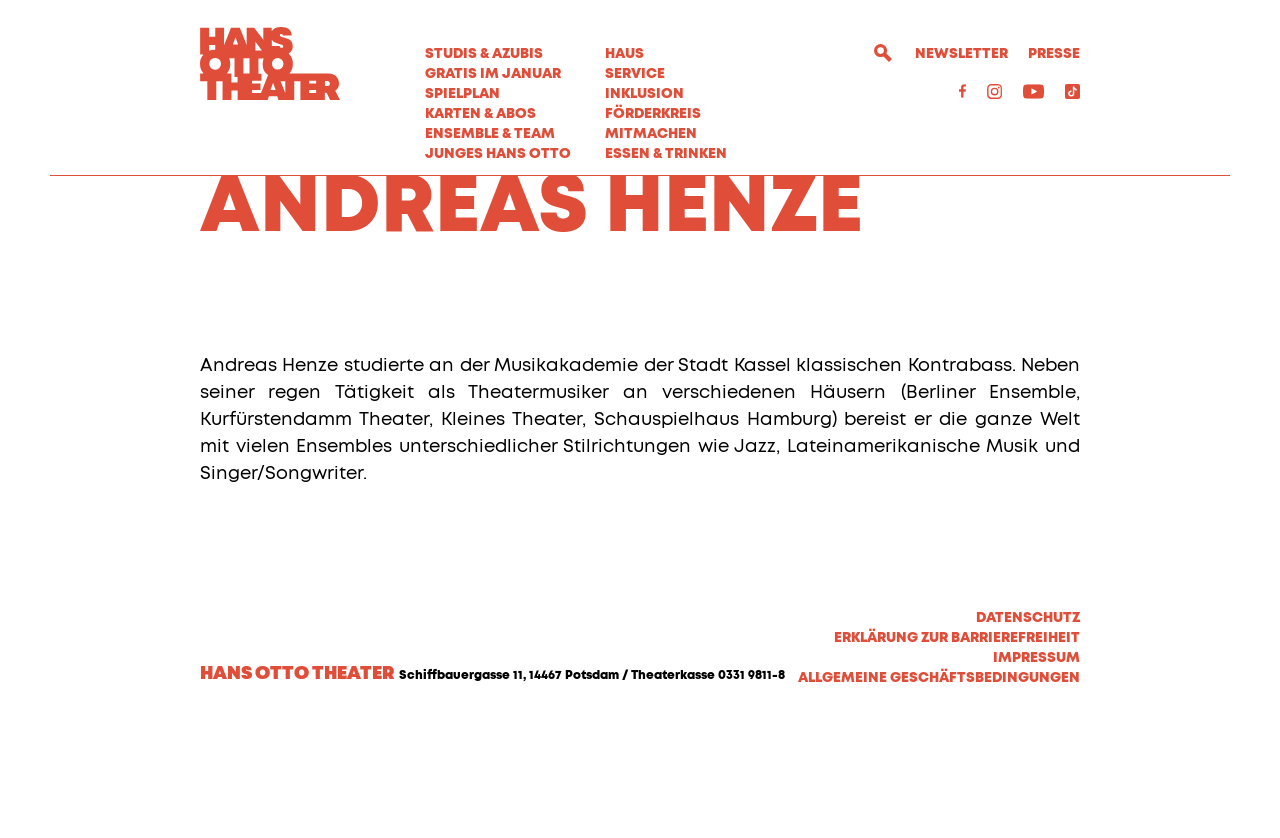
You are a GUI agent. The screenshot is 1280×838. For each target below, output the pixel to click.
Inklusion (644, 94)
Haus (624, 54)
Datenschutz (1028, 730)
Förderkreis (653, 114)
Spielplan (462, 94)
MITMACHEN (651, 134)
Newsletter (961, 54)
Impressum (1036, 770)
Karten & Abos (480, 114)
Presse (1054, 54)
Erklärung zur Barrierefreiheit (957, 750)
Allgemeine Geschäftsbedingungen (939, 790)
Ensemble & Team (490, 134)
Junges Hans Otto (498, 154)
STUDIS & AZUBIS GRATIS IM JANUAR (493, 64)
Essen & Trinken (666, 154)
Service (635, 74)
